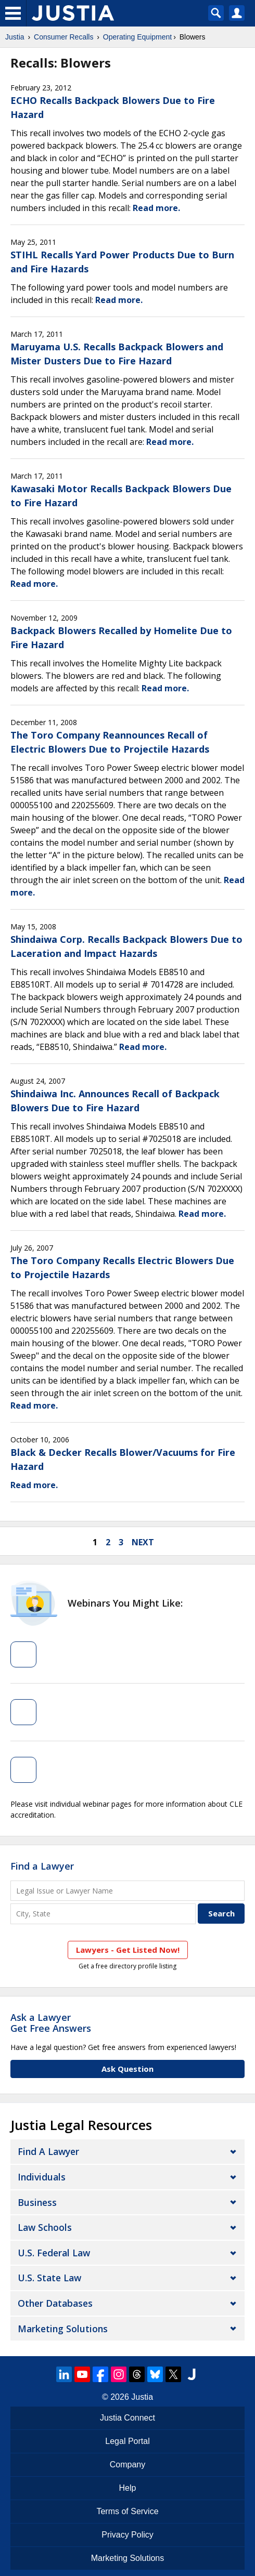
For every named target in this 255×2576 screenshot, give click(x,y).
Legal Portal (127, 2441)
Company (127, 2464)
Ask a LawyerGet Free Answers (50, 2023)
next (143, 1542)
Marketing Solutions (63, 2328)
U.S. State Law (49, 2277)
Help (127, 2487)
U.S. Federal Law (54, 2252)
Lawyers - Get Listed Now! (128, 1949)
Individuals (42, 2177)
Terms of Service (127, 2511)
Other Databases (55, 2303)
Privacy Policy (127, 2534)
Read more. (156, 208)
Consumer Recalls (63, 37)
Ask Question (127, 2069)
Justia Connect (127, 2417)
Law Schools (45, 2227)
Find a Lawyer (42, 1866)
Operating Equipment (137, 37)
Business (37, 2202)
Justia (14, 37)
